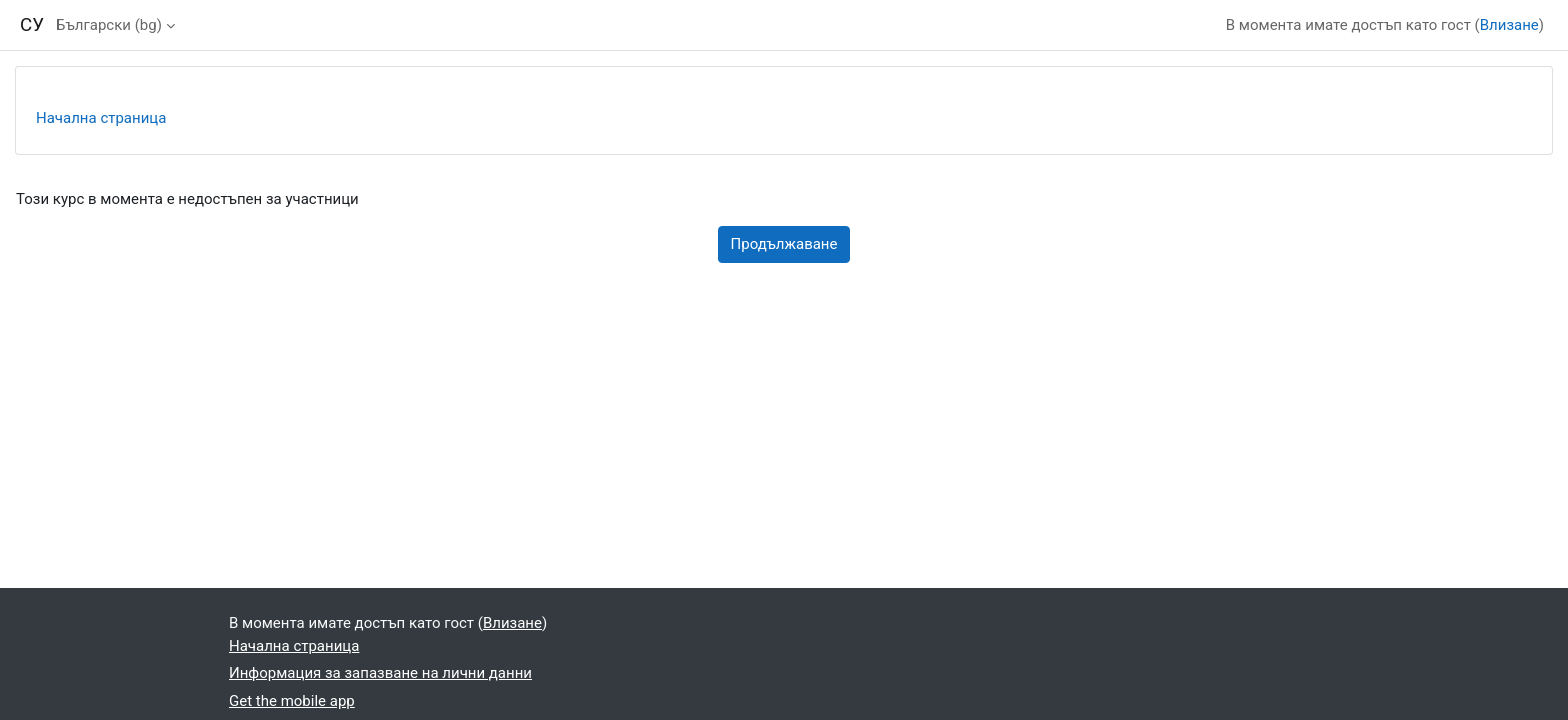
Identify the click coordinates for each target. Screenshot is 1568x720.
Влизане (1509, 25)
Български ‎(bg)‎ (109, 25)
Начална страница (101, 118)
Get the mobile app (292, 701)
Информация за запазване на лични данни (380, 673)
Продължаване (784, 244)
